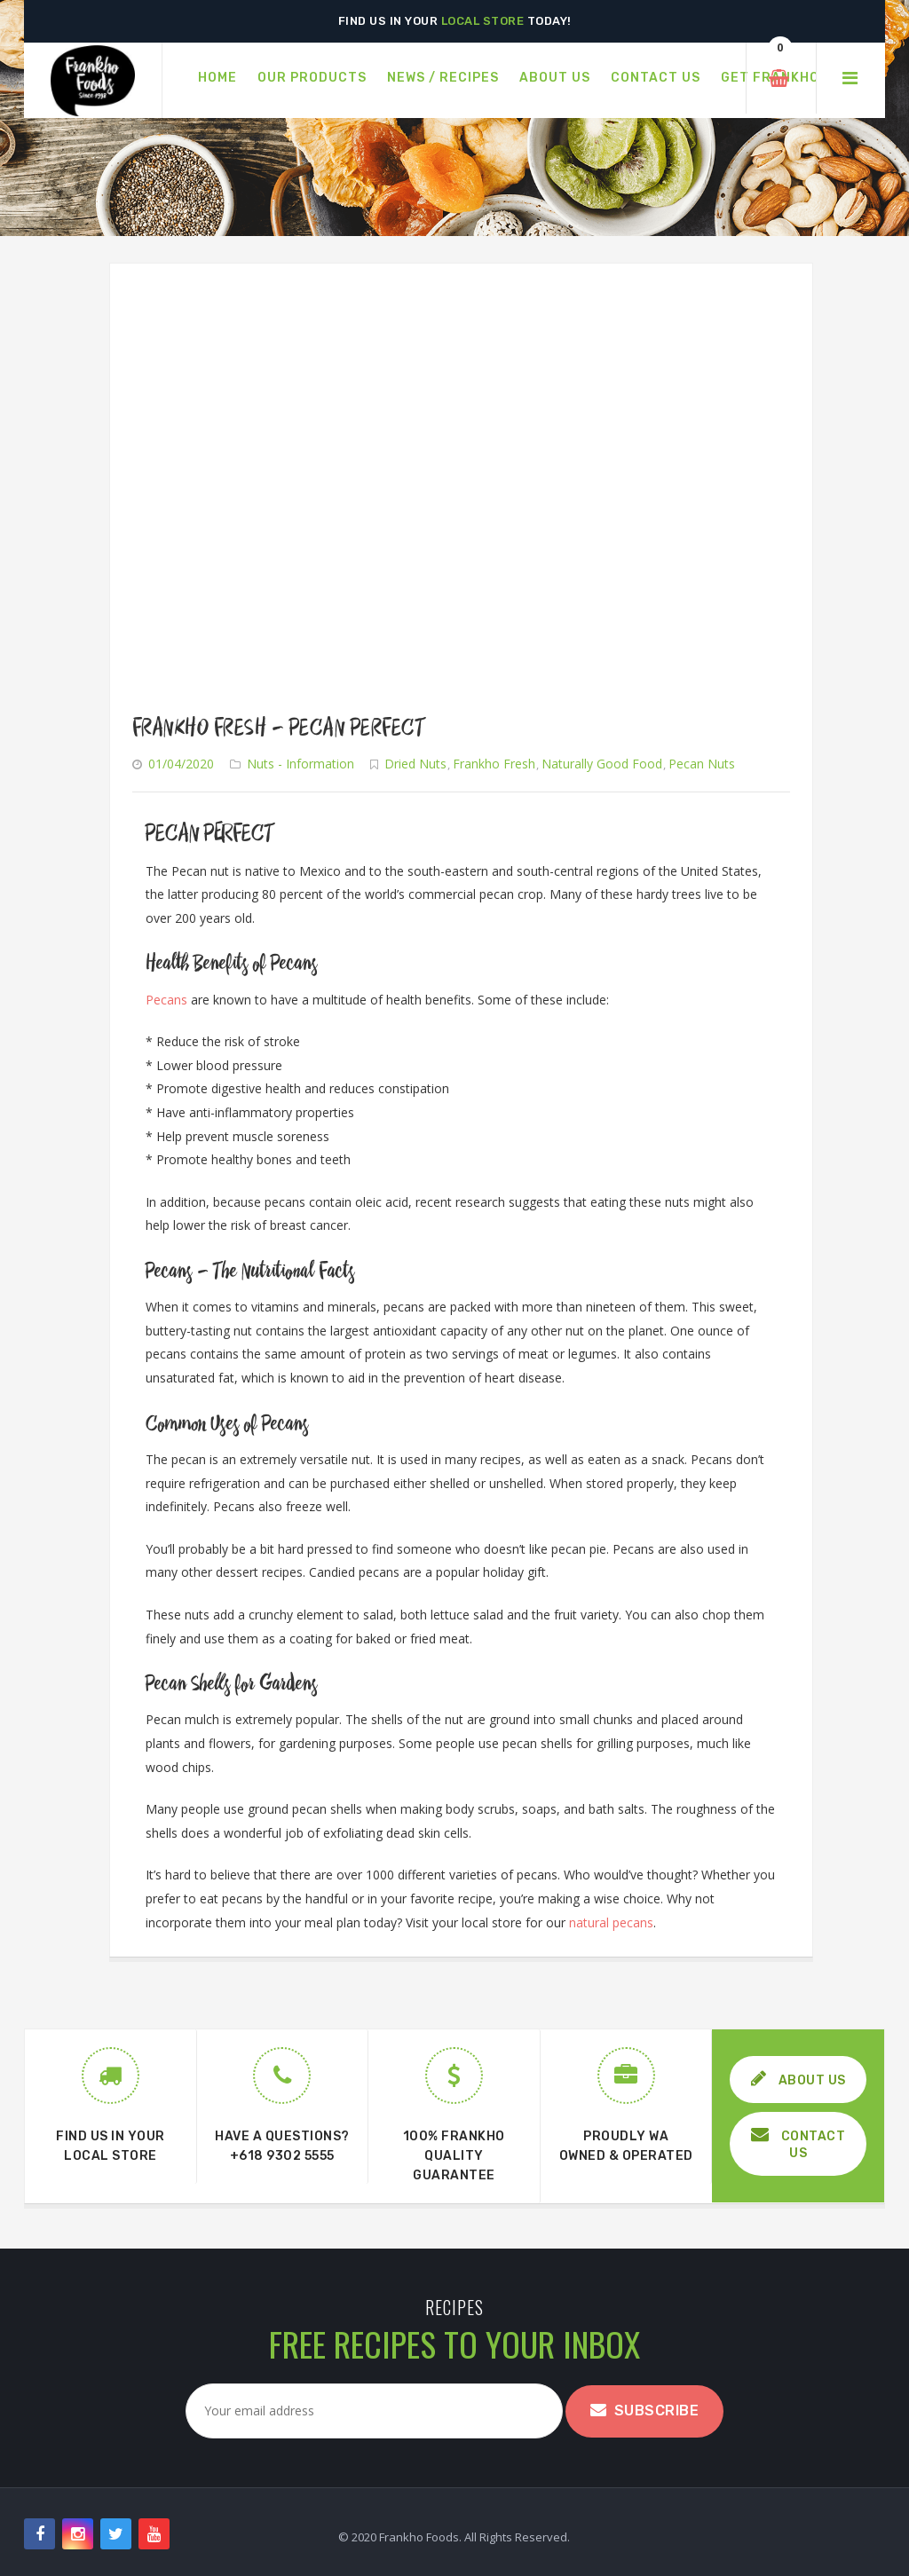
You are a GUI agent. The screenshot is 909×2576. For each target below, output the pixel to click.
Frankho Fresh (494, 763)
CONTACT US (798, 2143)
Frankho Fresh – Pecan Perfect (278, 728)
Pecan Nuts (701, 763)
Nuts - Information (300, 763)
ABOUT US (798, 2078)
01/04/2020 (181, 763)
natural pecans (611, 1922)
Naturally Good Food (601, 763)
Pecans (166, 999)
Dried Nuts (415, 763)
